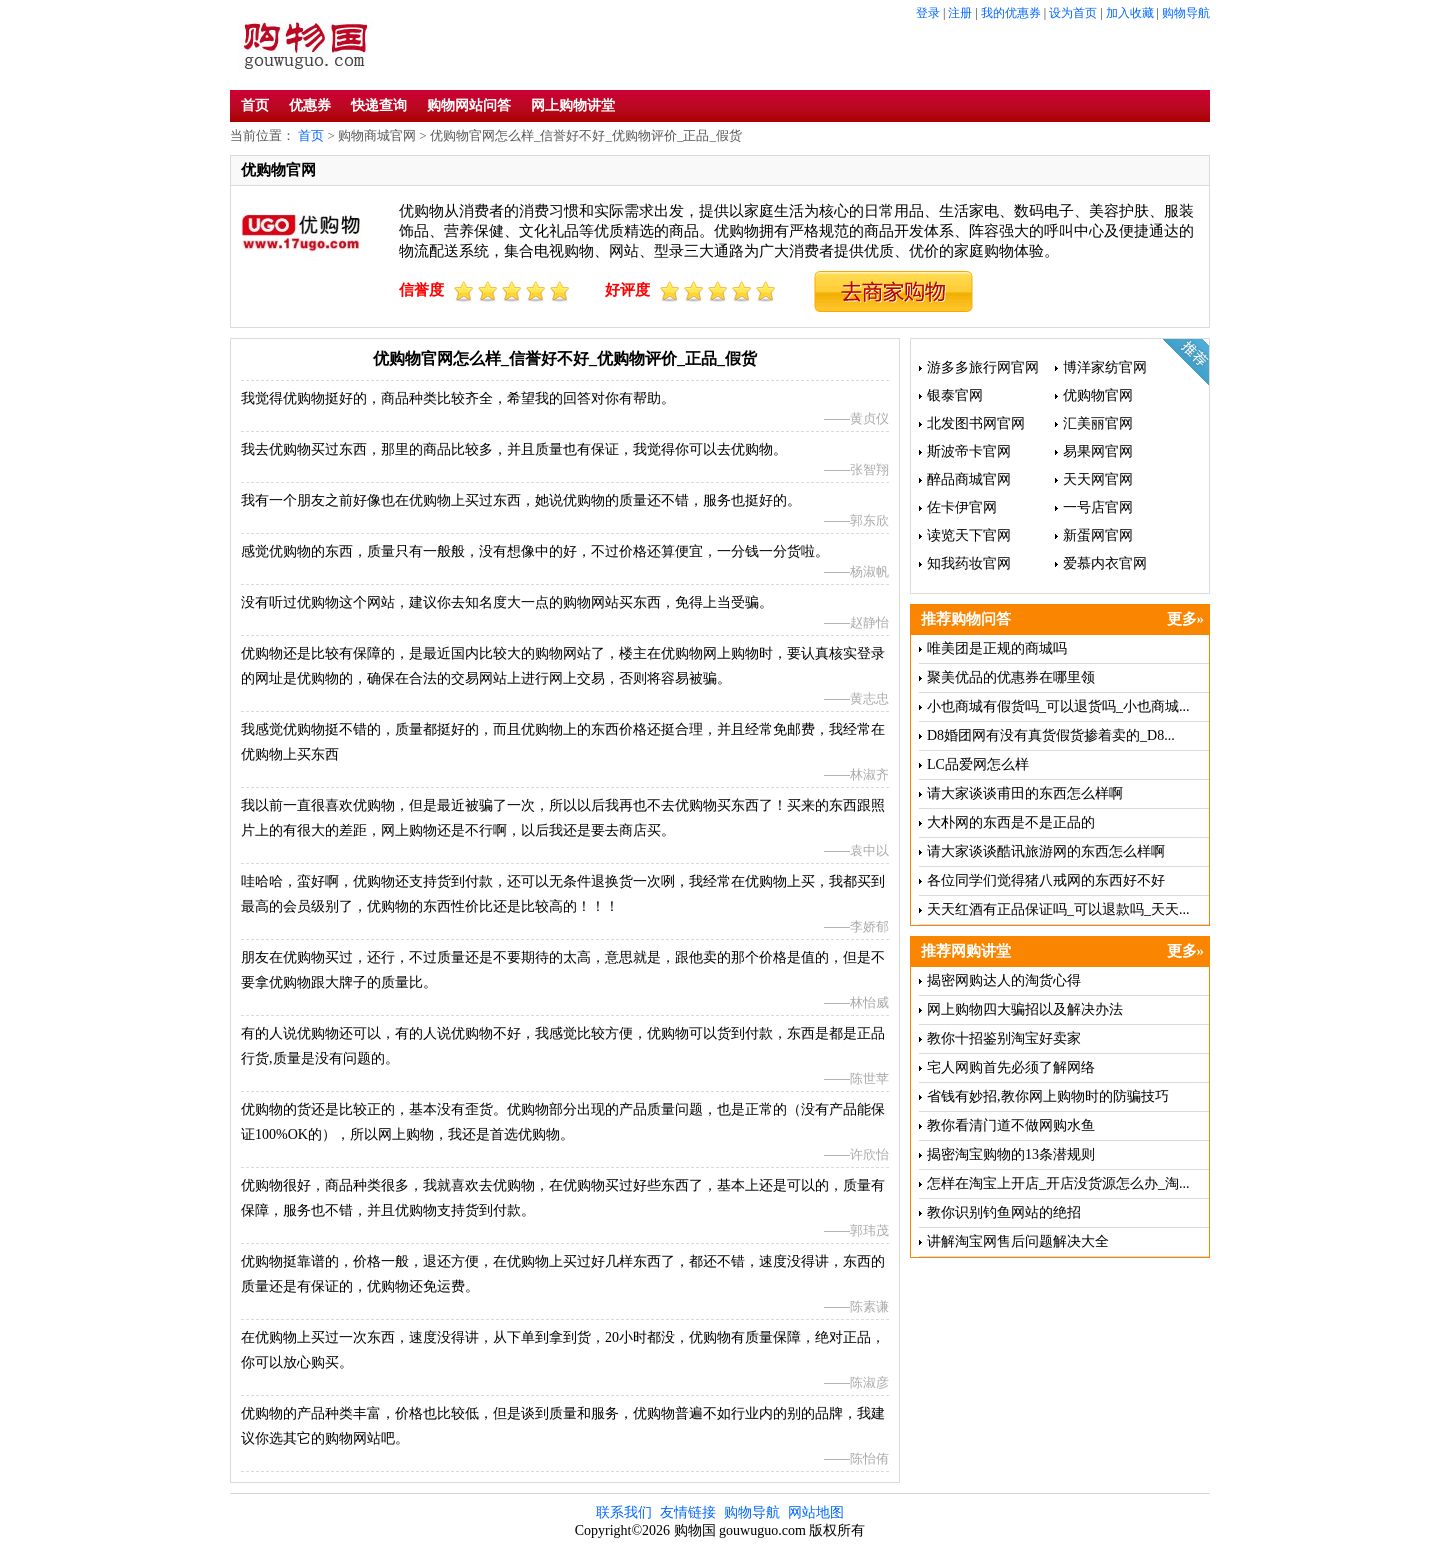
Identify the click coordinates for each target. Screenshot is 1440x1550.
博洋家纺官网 (1105, 367)
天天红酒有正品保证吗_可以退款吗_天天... (1058, 909)
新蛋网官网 (1098, 535)
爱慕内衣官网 (1105, 563)
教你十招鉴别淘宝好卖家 (1004, 1038)
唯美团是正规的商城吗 (997, 648)
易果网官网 (1098, 451)
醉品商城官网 (969, 479)
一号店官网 (1098, 507)
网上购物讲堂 (573, 105)
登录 (928, 13)
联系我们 (624, 1512)
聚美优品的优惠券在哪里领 (1011, 677)
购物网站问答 (469, 105)
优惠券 (310, 105)
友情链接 (688, 1512)
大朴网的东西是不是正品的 (1011, 822)
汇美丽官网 (1098, 423)
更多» (1186, 619)
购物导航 (1186, 13)
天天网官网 (1098, 479)
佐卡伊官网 (962, 507)
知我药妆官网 (969, 563)
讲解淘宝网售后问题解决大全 (1018, 1241)
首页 (255, 105)
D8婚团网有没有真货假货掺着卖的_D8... (1051, 735)
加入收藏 (1130, 13)
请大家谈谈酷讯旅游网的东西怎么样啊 (1046, 851)
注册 (960, 13)
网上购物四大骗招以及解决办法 (1025, 1009)
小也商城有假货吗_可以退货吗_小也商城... (1058, 706)
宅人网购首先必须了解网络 (1011, 1067)
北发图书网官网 (976, 423)
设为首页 (1073, 13)
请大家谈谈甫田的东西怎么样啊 (1025, 793)
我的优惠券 (1011, 13)
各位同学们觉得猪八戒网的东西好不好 (1046, 880)
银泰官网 (955, 395)
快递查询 (379, 105)
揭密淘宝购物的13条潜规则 (1011, 1154)
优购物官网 (1098, 395)
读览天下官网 (969, 535)
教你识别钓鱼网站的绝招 (1004, 1212)
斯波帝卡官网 (969, 451)
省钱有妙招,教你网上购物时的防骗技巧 (1048, 1096)
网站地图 (816, 1512)
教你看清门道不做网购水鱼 (1011, 1125)
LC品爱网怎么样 (978, 764)
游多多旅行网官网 (983, 367)
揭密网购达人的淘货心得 (1004, 980)
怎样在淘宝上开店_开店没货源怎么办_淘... (1058, 1183)
